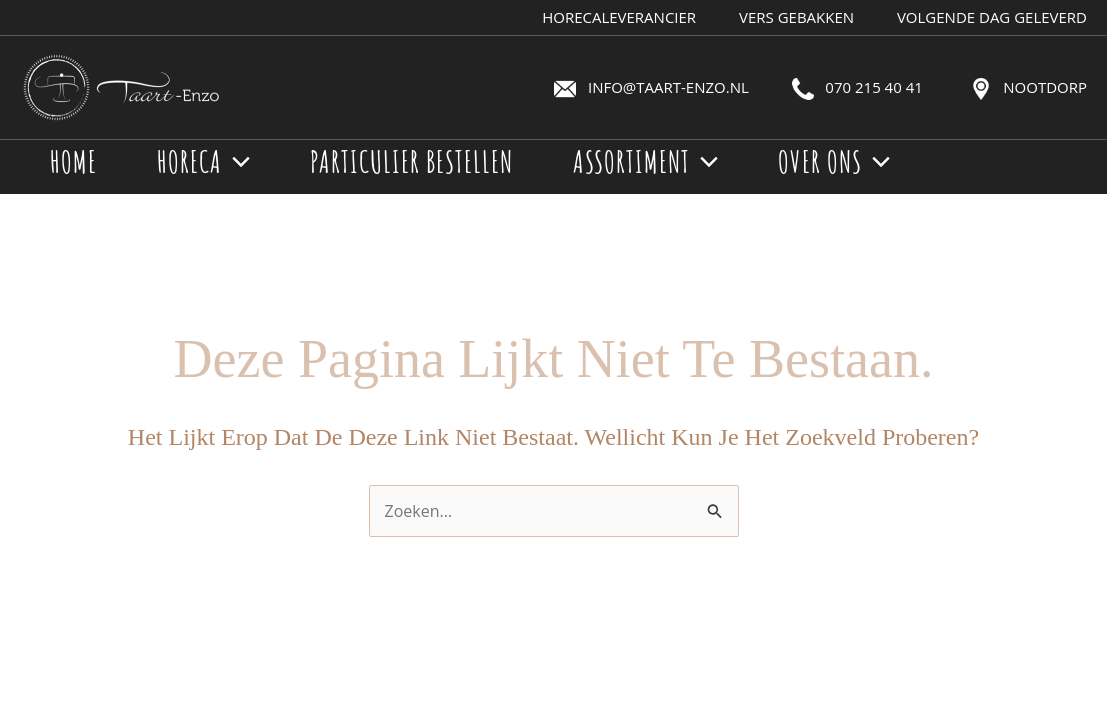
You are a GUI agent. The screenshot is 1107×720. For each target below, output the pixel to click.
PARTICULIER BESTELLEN (411, 162)
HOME (73, 162)
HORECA (203, 162)
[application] (236, 162)
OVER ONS (834, 162)
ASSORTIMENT (645, 162)
